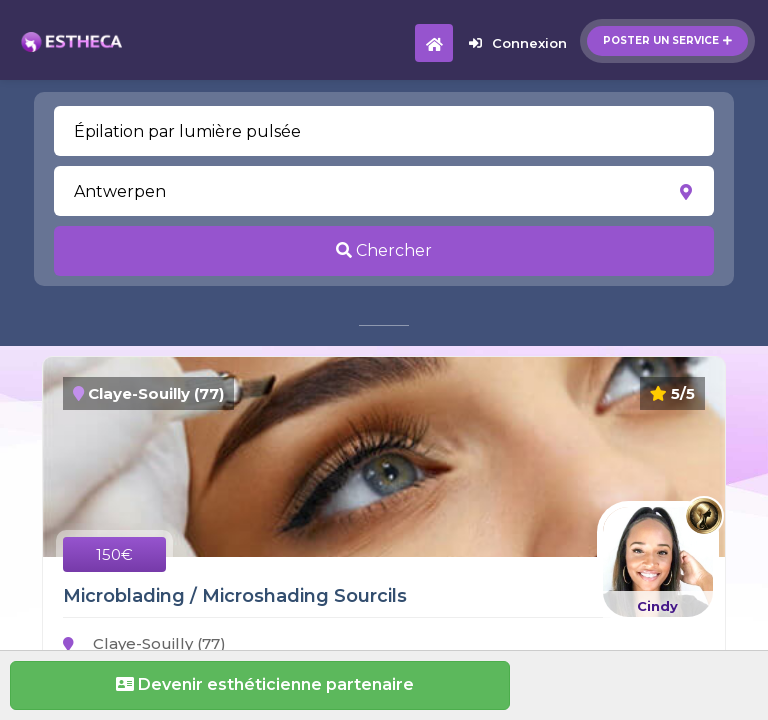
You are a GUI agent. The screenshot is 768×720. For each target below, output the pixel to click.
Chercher (384, 250)
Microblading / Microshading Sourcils (235, 596)
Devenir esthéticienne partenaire (260, 684)
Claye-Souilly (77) (144, 643)
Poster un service (667, 40)
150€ (114, 554)
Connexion (518, 43)
